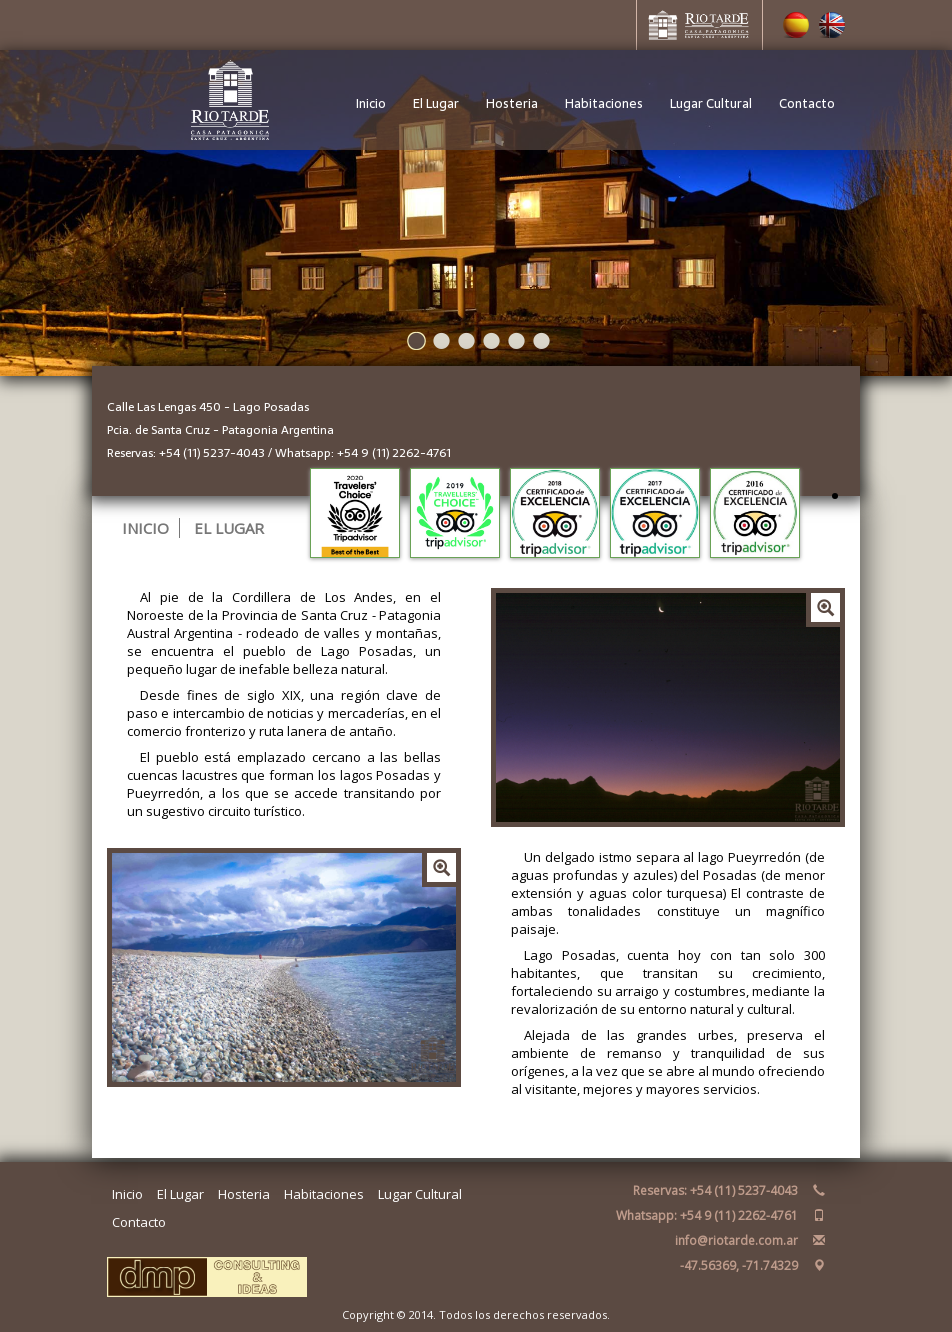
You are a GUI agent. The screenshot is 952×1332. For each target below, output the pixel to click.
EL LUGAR (229, 528)
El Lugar (436, 103)
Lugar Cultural (711, 103)
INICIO (145, 528)
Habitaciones (604, 103)
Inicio (371, 103)
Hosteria (512, 103)
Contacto (807, 103)
